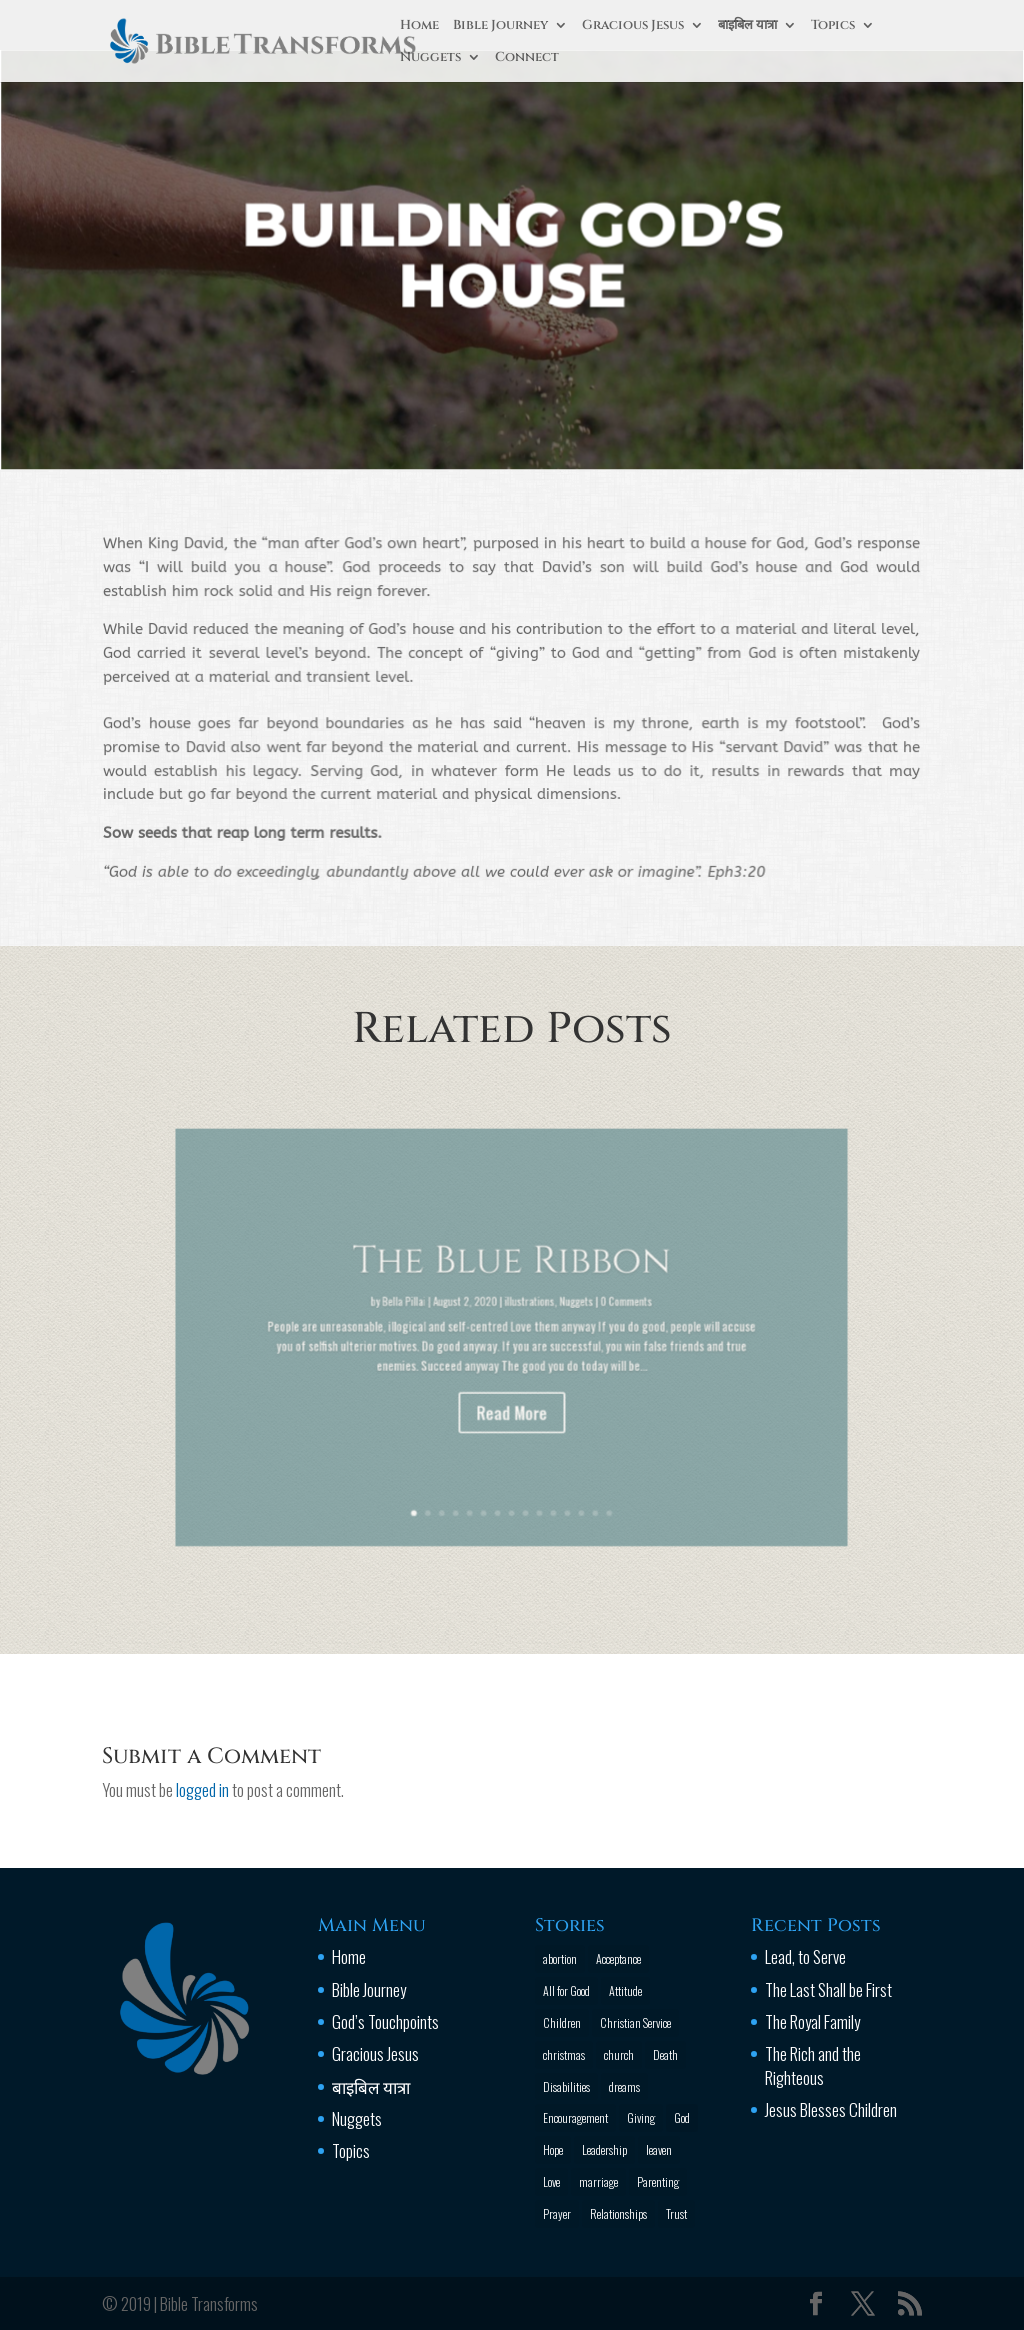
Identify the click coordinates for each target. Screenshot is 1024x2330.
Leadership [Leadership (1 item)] (604, 2149)
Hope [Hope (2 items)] (553, 2149)
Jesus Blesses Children (831, 2109)
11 (540, 1454)
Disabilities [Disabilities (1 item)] (566, 2086)
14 (567, 1454)
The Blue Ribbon (512, 1288)
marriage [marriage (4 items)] (598, 2181)
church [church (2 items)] (619, 2054)
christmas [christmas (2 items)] (564, 2054)
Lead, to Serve (805, 1956)
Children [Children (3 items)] (562, 2022)
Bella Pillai (441, 1313)
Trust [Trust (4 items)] (676, 2213)
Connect (527, 58)
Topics (833, 26)
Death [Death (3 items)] (665, 2054)
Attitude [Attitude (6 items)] (625, 1990)
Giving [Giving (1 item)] (641, 2117)
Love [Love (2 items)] (551, 2181)
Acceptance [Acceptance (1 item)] (618, 1958)
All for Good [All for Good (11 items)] (566, 1990)
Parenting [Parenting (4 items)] (658, 2181)
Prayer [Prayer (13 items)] (557, 2213)
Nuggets (430, 58)
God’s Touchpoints (385, 2021)
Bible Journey (500, 26)
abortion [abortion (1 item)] (560, 1958)
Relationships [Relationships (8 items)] (618, 2213)
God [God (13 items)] (682, 2117)
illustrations (523, 1313)
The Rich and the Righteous (813, 2065)
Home (419, 26)
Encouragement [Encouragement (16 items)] (575, 2117)
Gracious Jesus (633, 26)
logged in (202, 1789)
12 (549, 1454)
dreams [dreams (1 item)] (624, 2086)
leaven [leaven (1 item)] (659, 2149)
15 (576, 1454)
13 (558, 1454)
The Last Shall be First (828, 1989)
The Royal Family (812, 2021)
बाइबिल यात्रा (747, 26)
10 (530, 1454)
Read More (512, 1387)
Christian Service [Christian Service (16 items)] (635, 2022)
